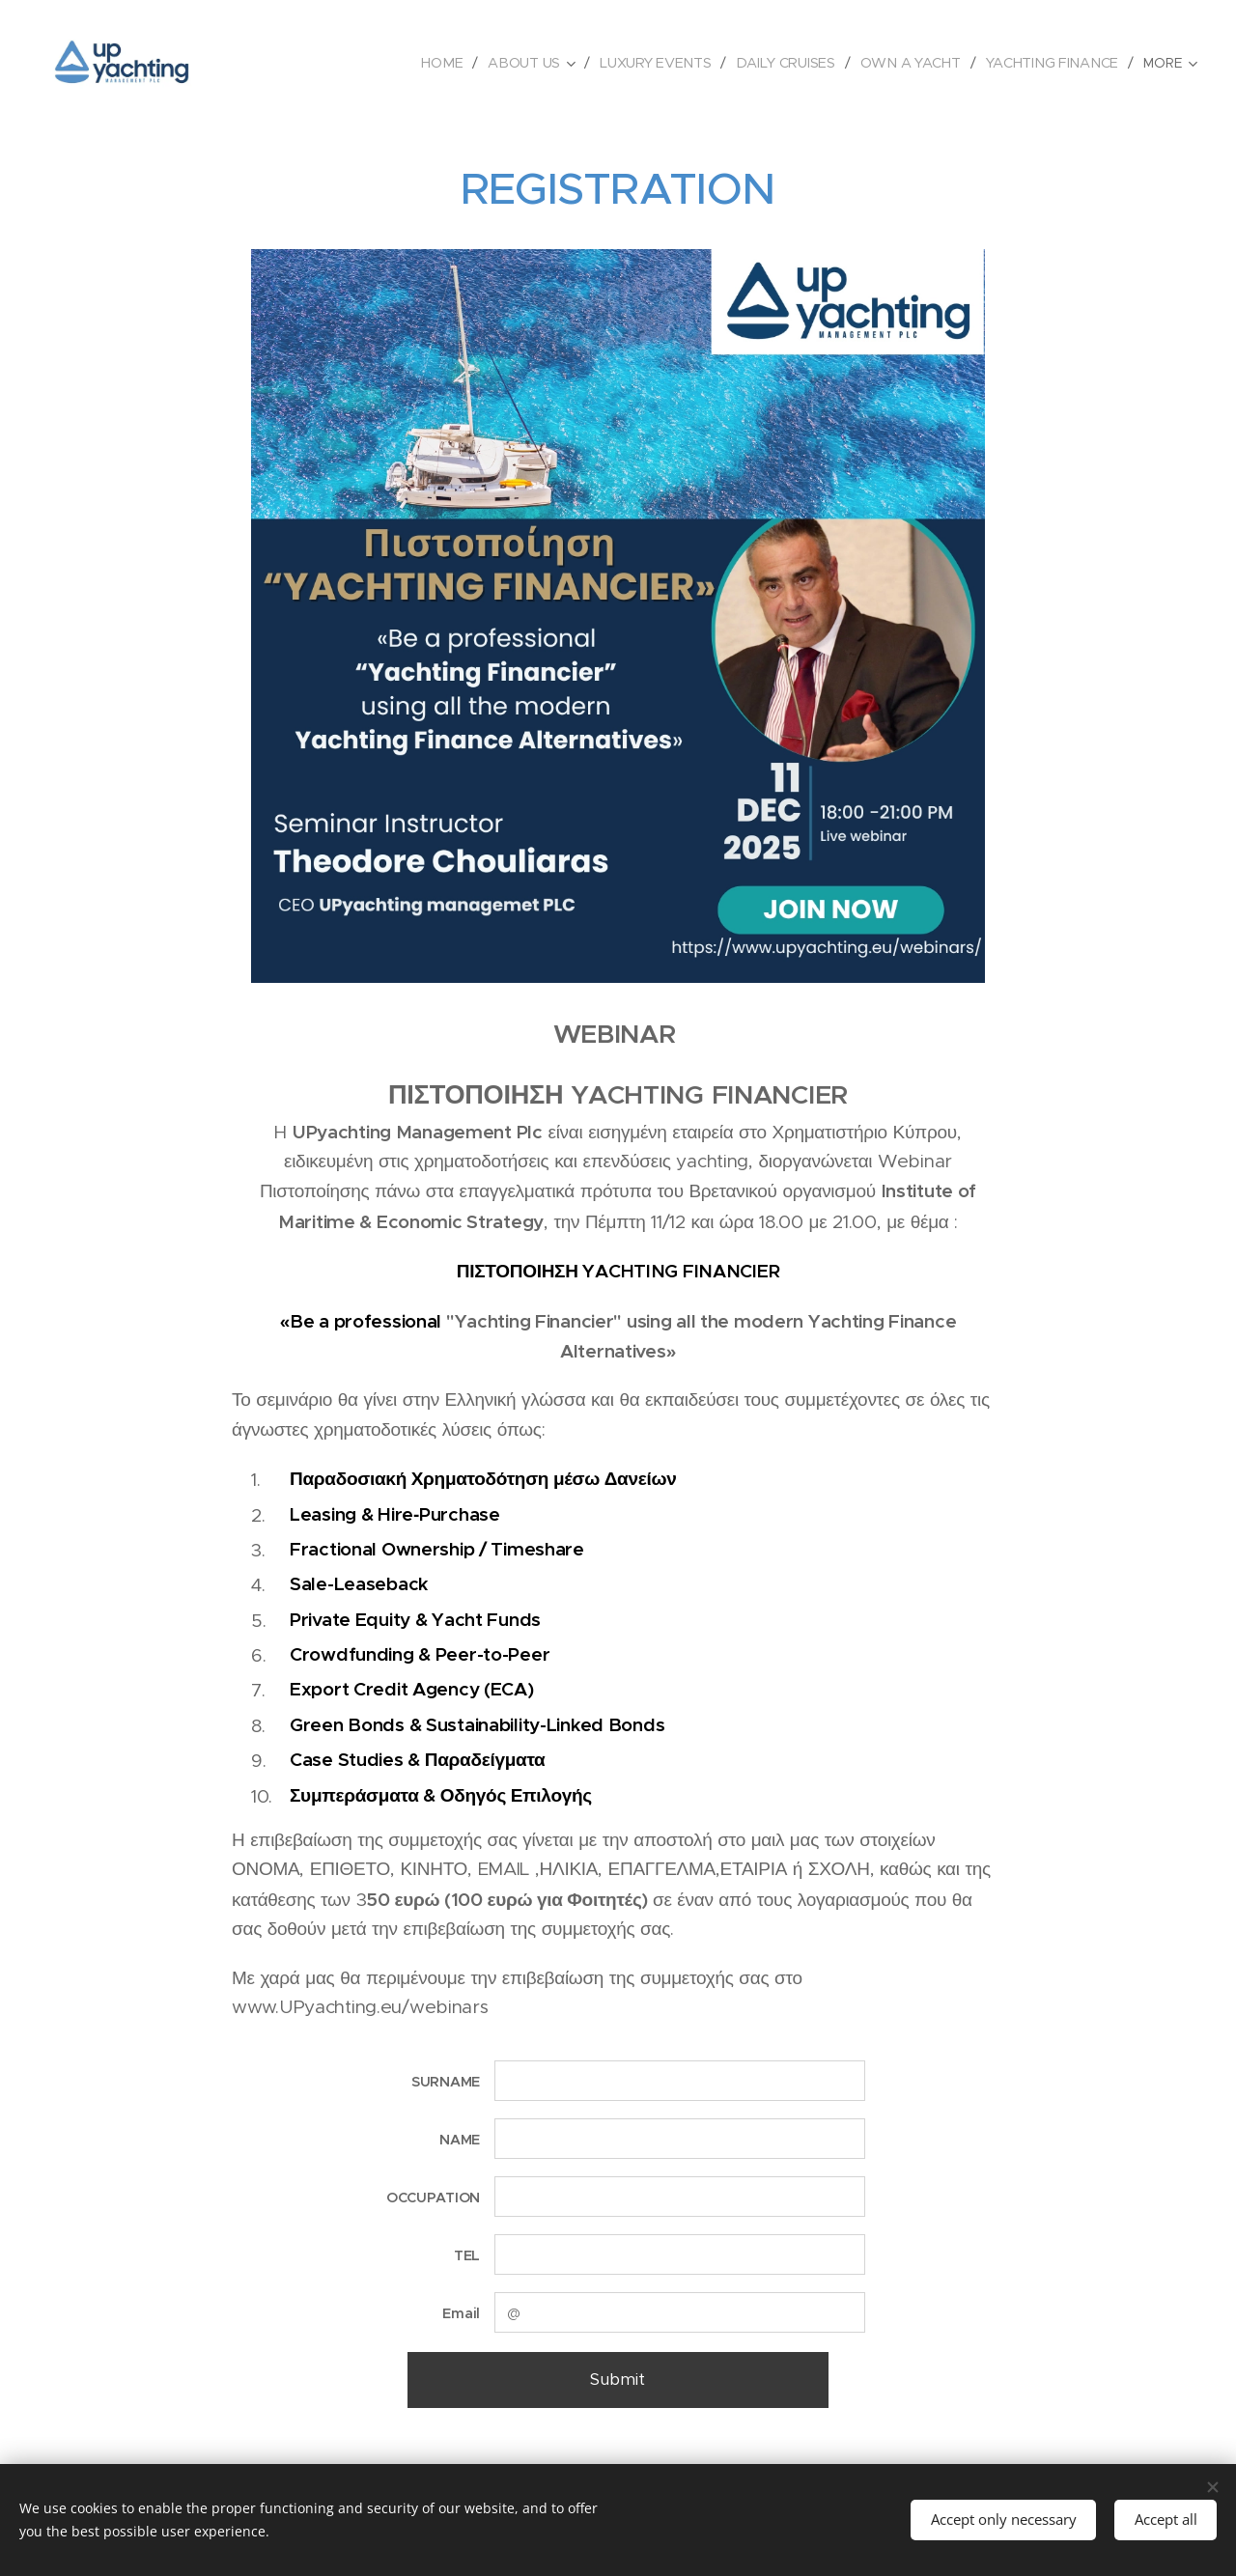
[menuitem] (440, 63)
